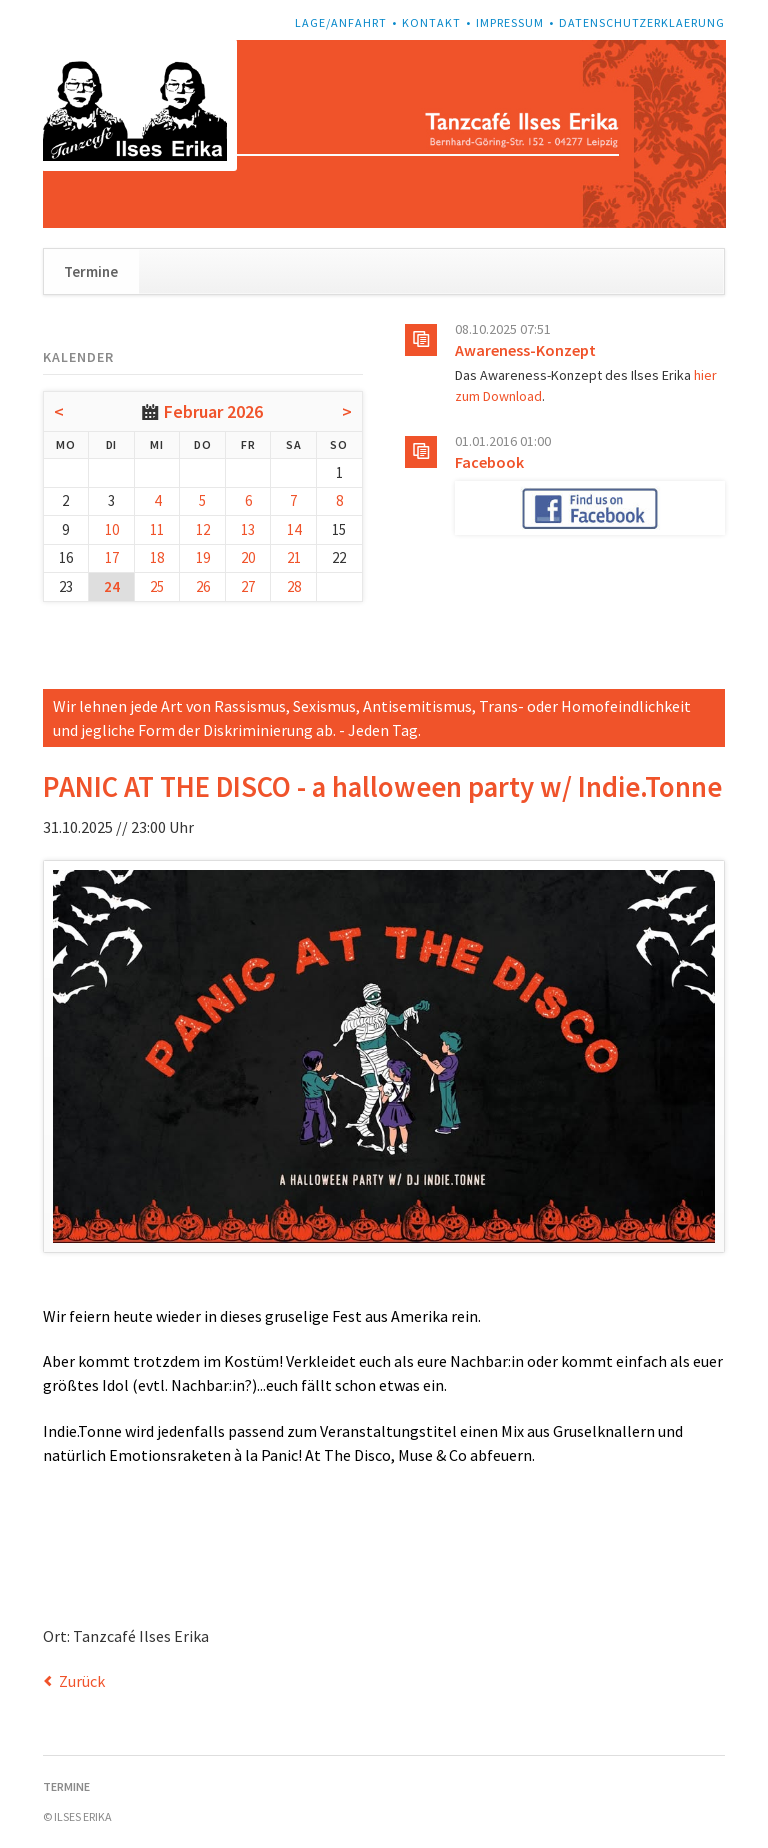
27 (248, 586)
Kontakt (431, 22)
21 (294, 557)
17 (112, 557)
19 (203, 557)
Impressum (510, 22)
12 (203, 529)
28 (294, 586)
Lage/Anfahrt (341, 22)
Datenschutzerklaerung (642, 22)
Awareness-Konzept (525, 350)
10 (112, 529)
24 (112, 586)
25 (157, 586)
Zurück (82, 1681)
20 (248, 557)
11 (157, 529)
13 (248, 529)
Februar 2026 (213, 411)
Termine (91, 271)
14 (294, 529)
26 (203, 586)
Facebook (489, 462)
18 (157, 557)
